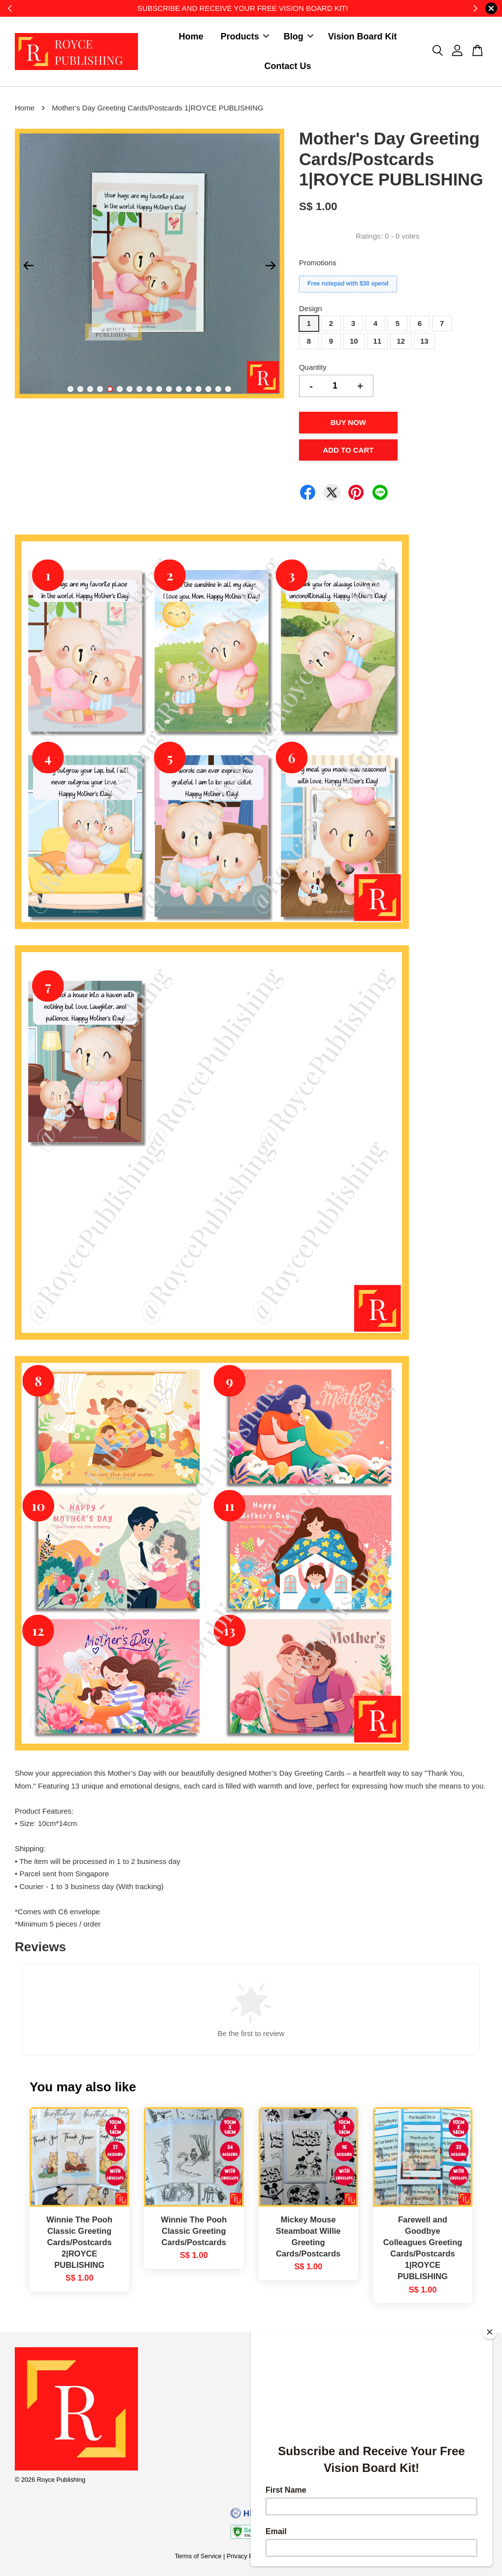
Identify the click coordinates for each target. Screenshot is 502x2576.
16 (218, 389)
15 (208, 389)
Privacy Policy (246, 2556)
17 (228, 389)
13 (189, 389)
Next (271, 265)
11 (169, 389)
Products (245, 36)
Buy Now (348, 422)
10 (159, 389)
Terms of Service (198, 2556)
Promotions (317, 262)
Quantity (313, 367)
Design (310, 308)
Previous (28, 265)
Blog (298, 36)
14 (198, 389)
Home (191, 36)
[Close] (489, 2332)
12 (179, 389)
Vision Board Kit (362, 36)
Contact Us (288, 66)
